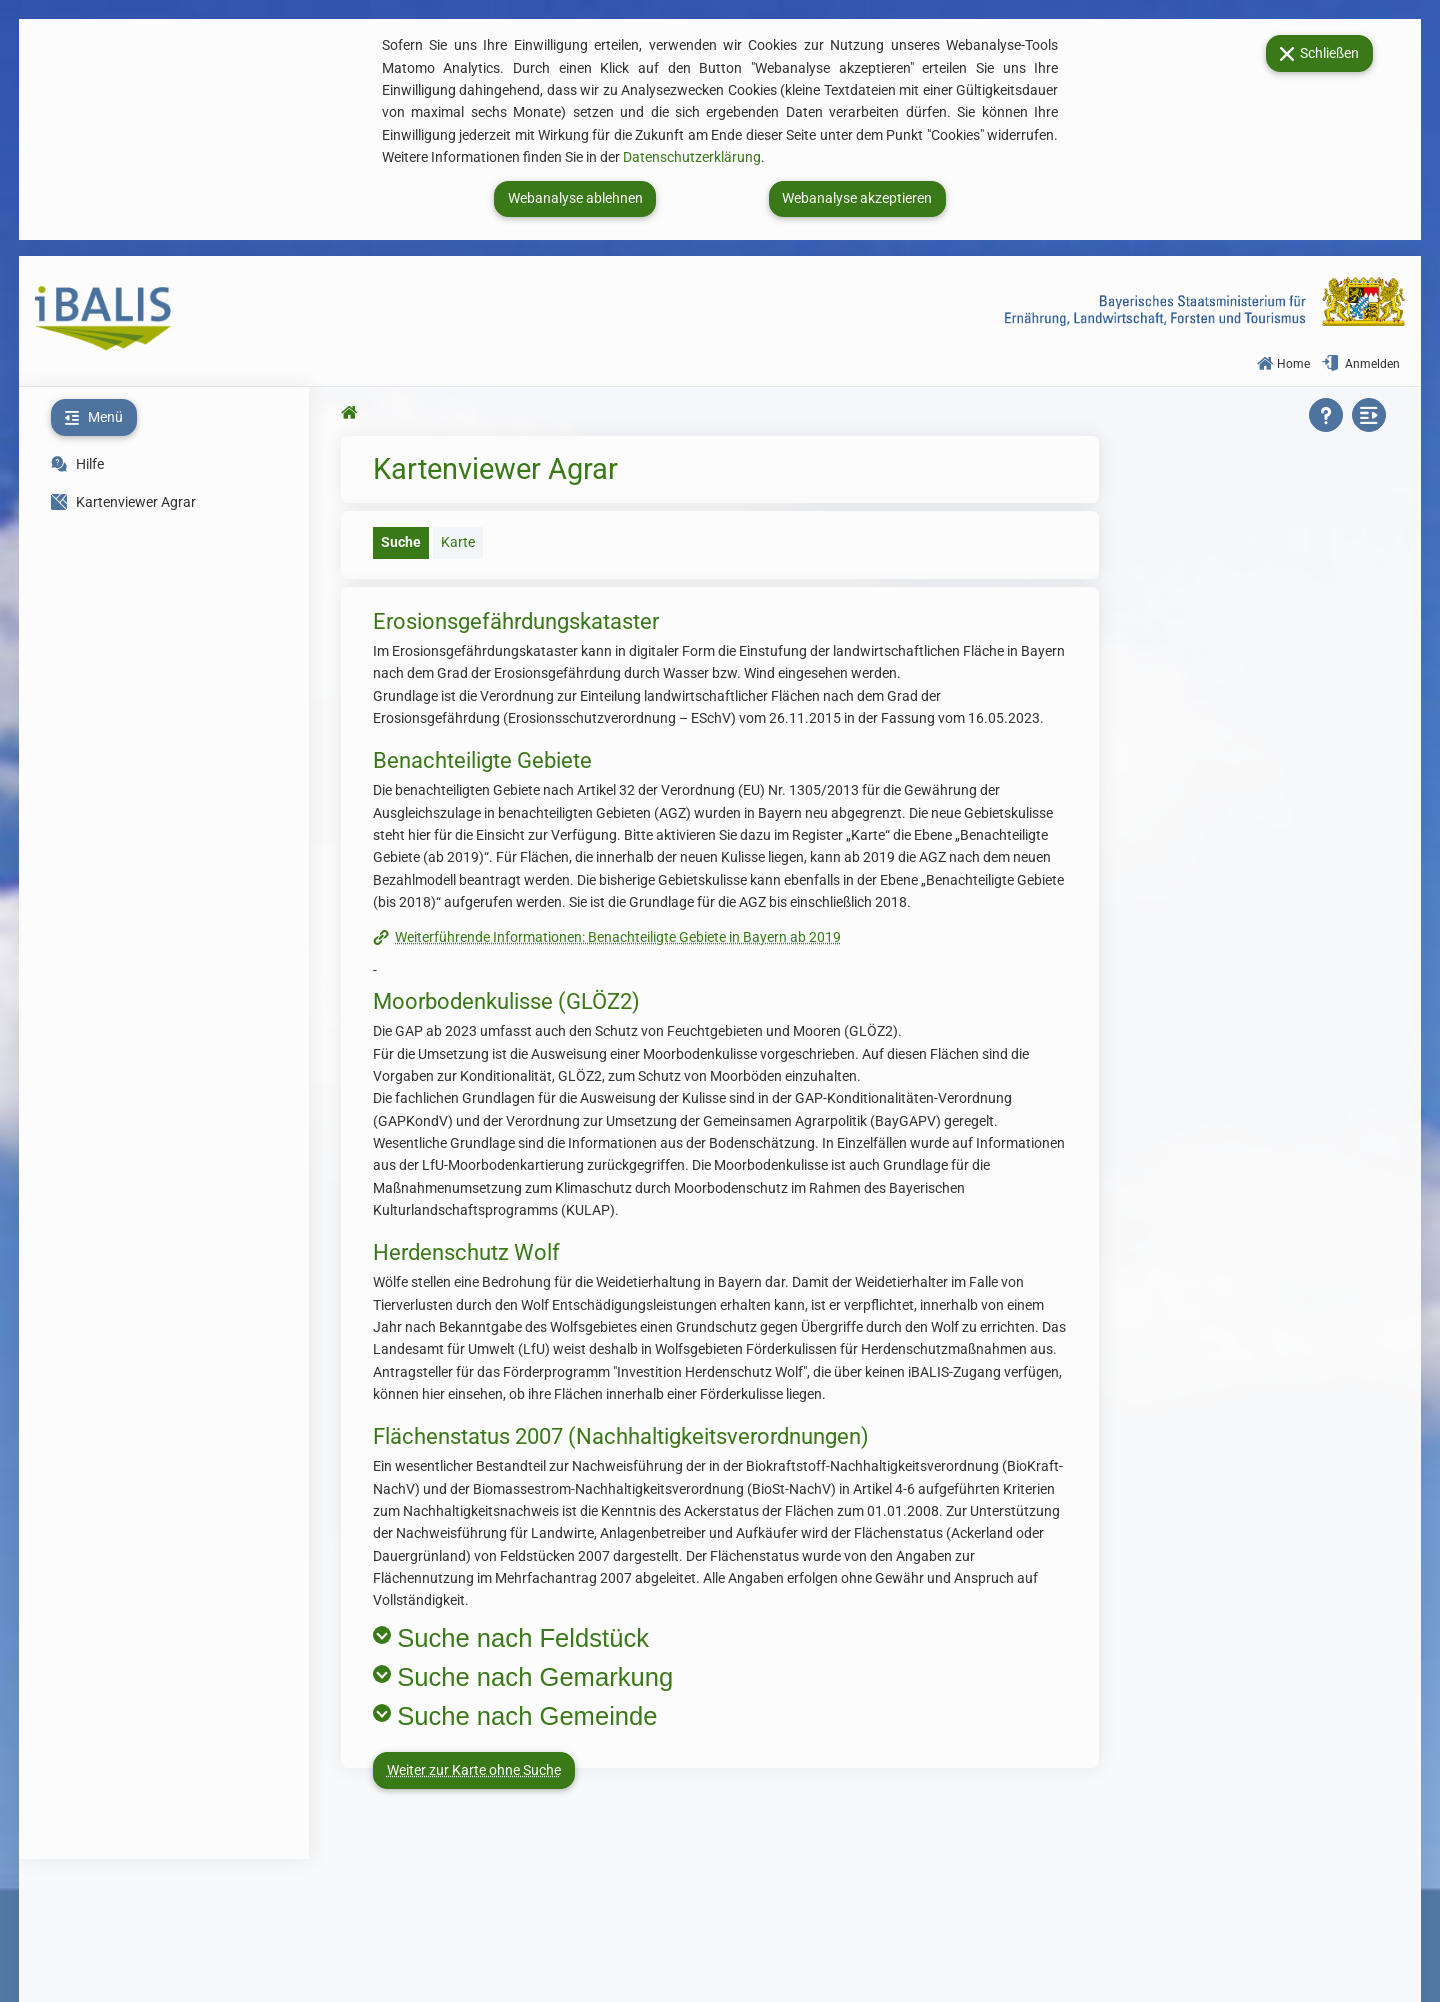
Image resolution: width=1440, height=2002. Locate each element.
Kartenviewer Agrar (123, 502)
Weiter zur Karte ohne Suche (474, 1770)
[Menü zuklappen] (94, 417)
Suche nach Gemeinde (527, 1716)
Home (1283, 364)
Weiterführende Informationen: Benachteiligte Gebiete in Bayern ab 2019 (618, 937)
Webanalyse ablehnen (575, 198)
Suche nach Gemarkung (535, 1677)
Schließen (1319, 53)
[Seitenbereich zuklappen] (1372, 415)
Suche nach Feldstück (523, 1638)
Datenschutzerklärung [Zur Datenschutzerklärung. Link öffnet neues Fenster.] (692, 157)
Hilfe (88, 464)
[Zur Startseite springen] (352, 412)
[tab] (399, 543)
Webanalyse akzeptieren (857, 198)
